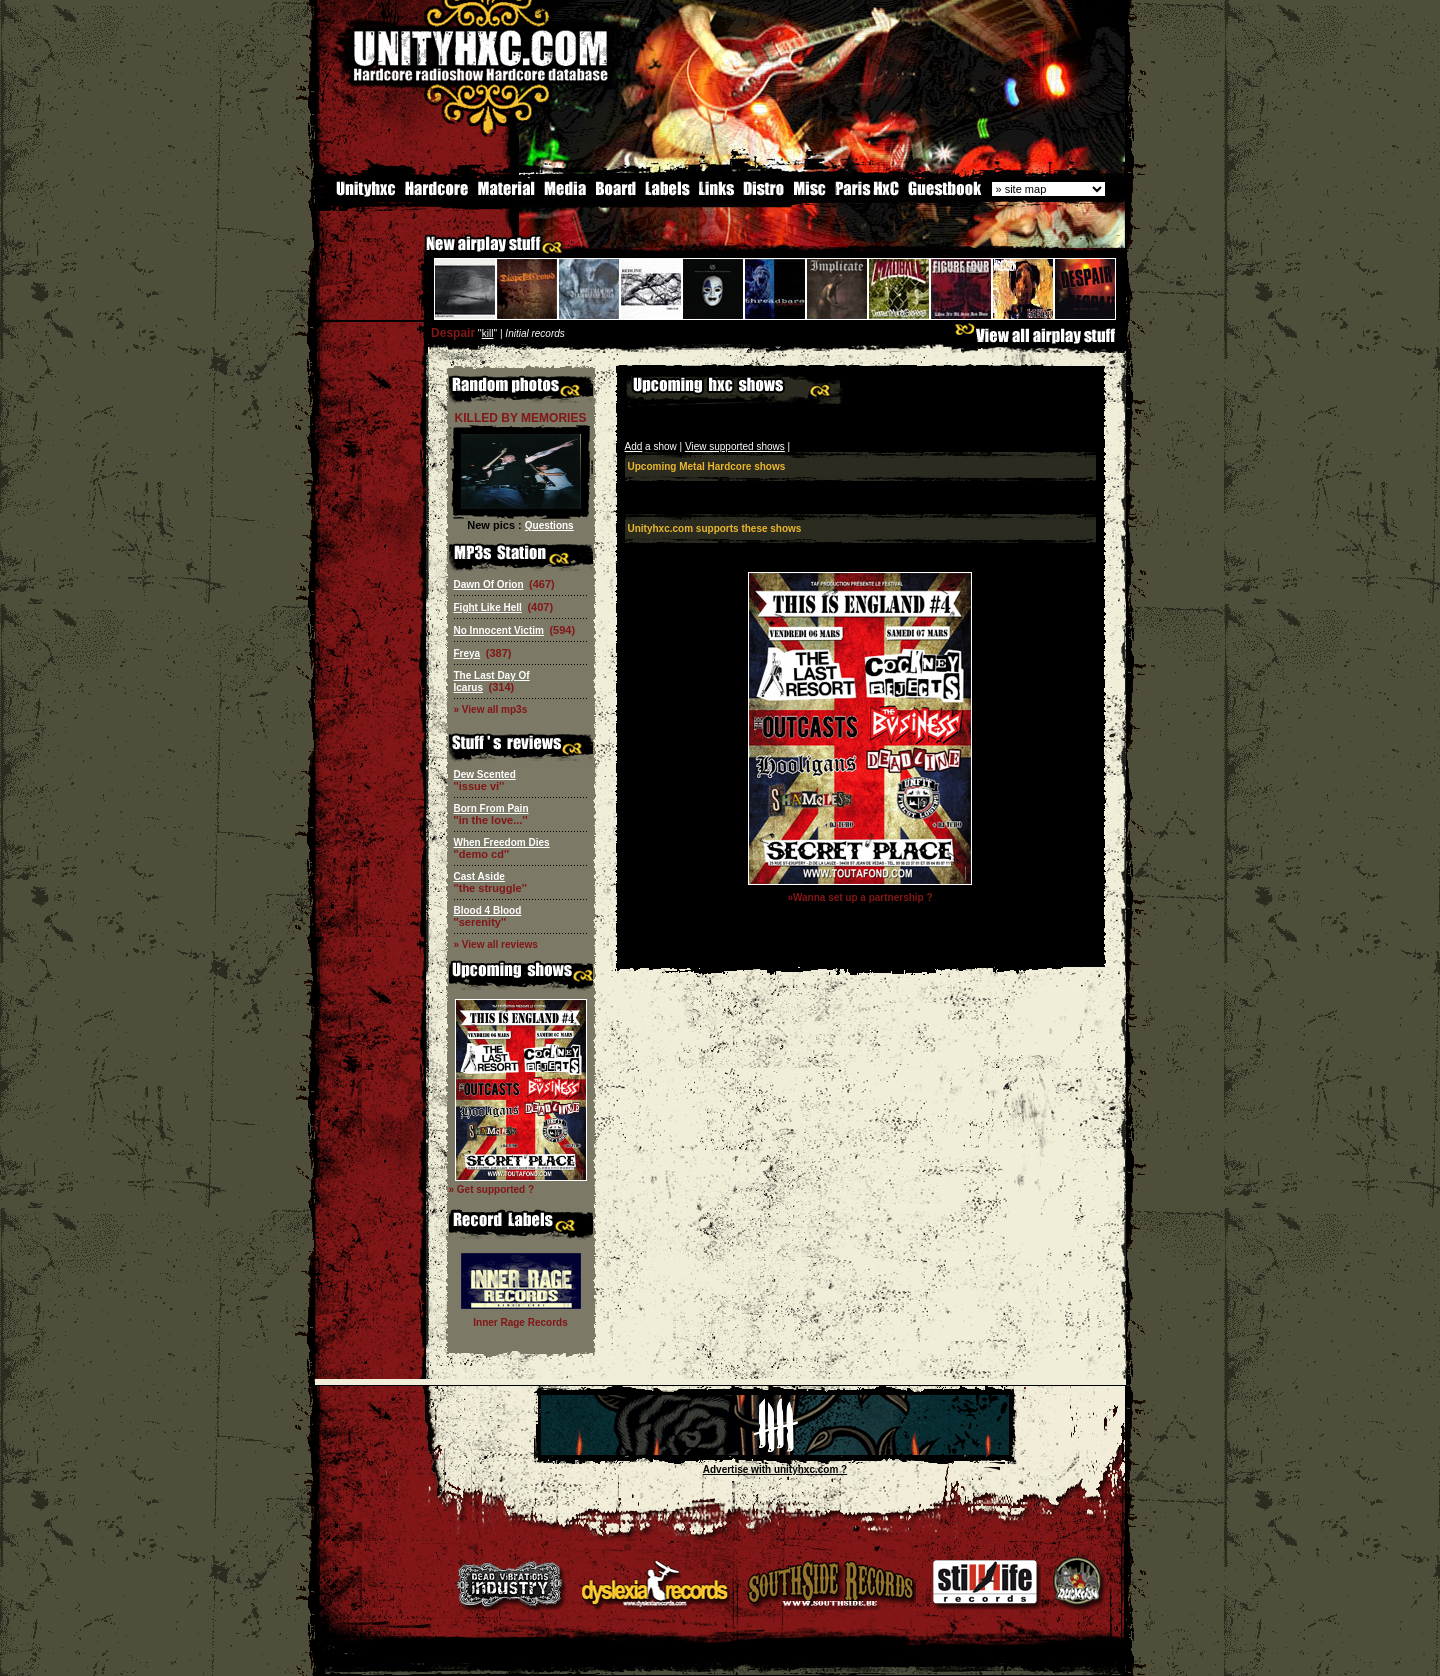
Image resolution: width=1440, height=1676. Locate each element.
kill (488, 331)
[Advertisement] (860, 950)
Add (634, 444)
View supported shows (735, 444)
